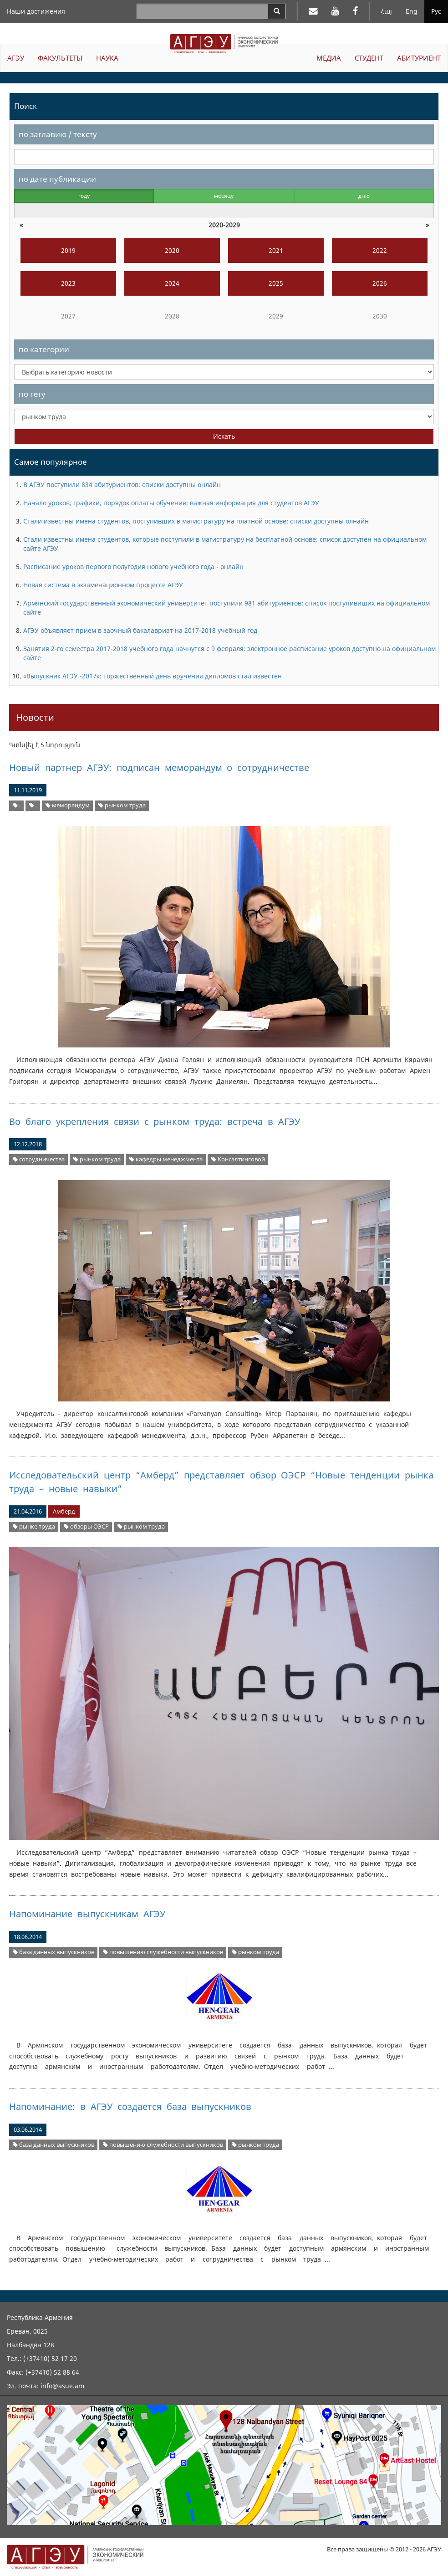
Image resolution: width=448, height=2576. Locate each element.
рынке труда (34, 1526)
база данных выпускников (53, 1952)
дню (364, 196)
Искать (224, 436)
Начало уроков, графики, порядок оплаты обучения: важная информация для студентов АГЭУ (171, 502)
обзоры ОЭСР (86, 1526)
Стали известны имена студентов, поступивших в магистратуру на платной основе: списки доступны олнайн (196, 521)
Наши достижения (36, 11)
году (84, 196)
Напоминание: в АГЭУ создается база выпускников (130, 2106)
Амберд (64, 1511)
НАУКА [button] (107, 57)
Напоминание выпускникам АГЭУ (87, 1914)
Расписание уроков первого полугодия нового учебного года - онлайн (133, 566)
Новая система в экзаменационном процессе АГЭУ (103, 584)
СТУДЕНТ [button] (369, 57)
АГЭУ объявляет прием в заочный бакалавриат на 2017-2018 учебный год (140, 630)
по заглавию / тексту (58, 134)
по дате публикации (57, 179)
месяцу (224, 196)
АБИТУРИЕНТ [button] (419, 57)
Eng (411, 11)
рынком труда (122, 805)
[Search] (277, 11)
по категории (44, 349)
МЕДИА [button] (328, 57)
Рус (436, 11)
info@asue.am (62, 2385)
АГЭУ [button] (15, 57)
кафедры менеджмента (166, 1159)
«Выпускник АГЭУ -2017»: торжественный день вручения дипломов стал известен (152, 676)
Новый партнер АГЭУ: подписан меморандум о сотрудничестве (159, 767)
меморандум (68, 805)
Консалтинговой (238, 1159)
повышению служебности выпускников (163, 1952)
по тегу (32, 394)
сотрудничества (39, 1159)
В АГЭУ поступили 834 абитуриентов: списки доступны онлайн (122, 484)
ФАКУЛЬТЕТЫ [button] (60, 57)
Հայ (386, 11)
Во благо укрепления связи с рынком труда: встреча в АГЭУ (154, 1121)
